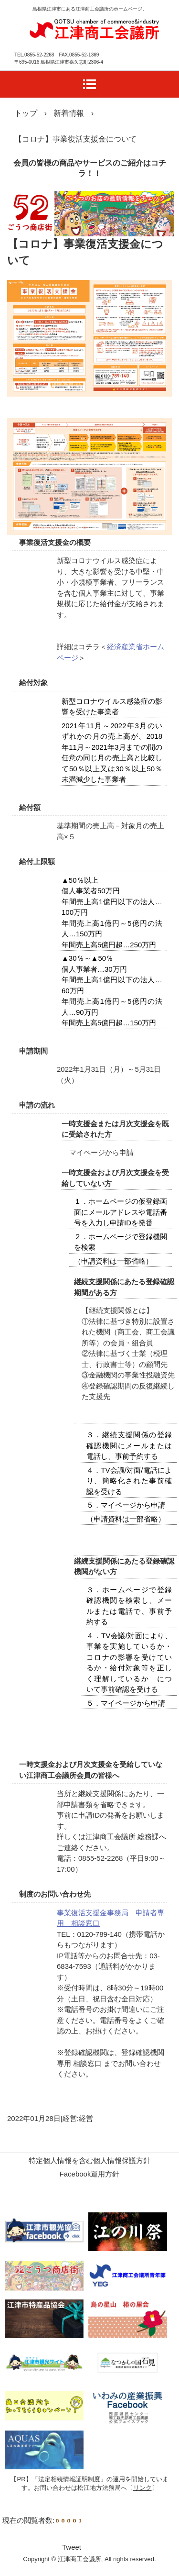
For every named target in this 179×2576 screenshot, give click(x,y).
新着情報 (68, 113)
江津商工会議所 (94, 28)
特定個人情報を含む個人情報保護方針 (89, 2160)
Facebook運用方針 (90, 2174)
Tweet (71, 2547)
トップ (25, 113)
